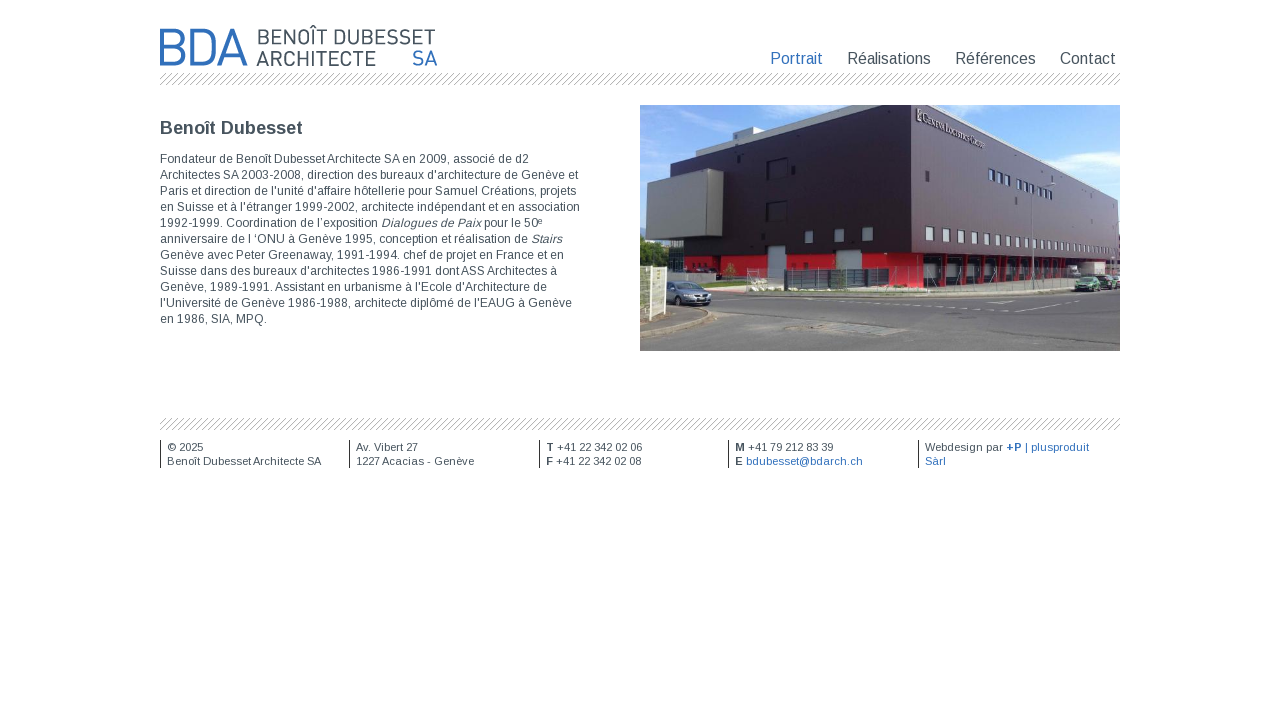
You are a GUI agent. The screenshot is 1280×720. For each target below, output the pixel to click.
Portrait (796, 58)
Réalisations (889, 58)
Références (995, 58)
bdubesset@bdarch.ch (804, 461)
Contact (1088, 58)
